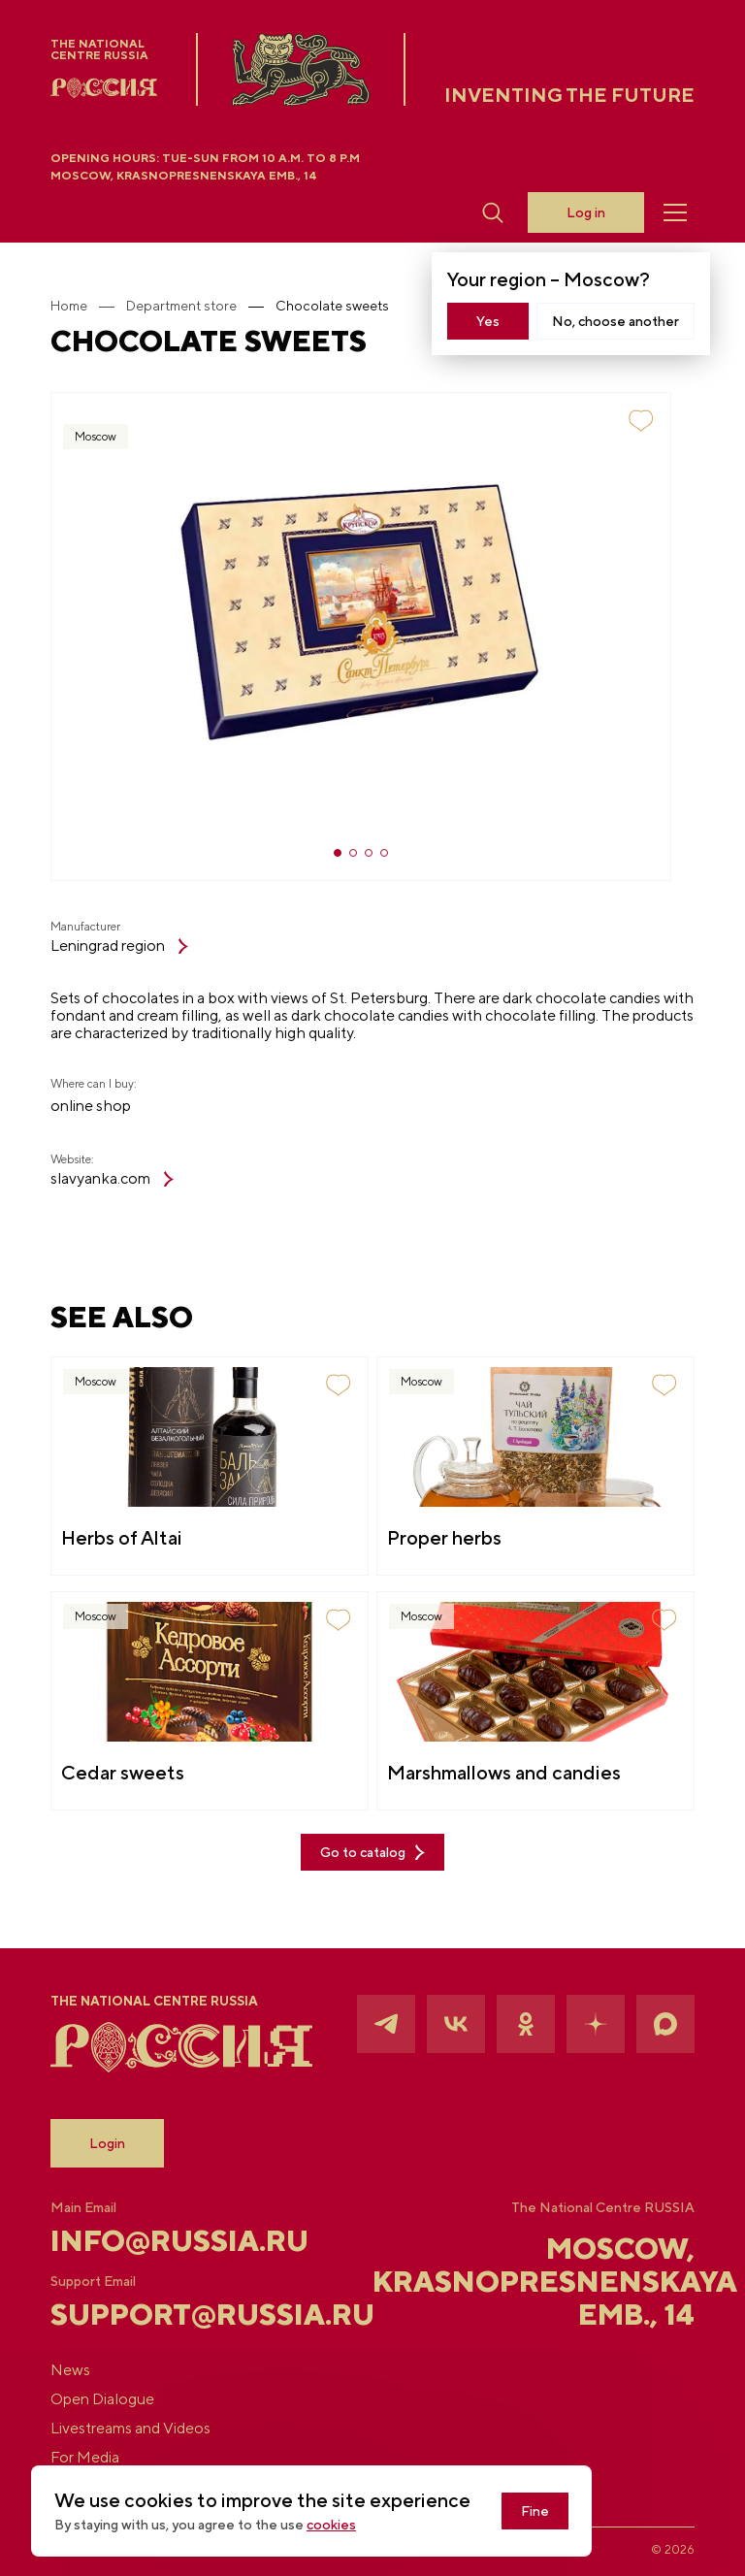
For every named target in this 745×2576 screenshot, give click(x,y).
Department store (181, 305)
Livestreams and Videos (130, 2428)
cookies (331, 2524)
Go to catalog (372, 1852)
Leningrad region (119, 946)
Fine (535, 2511)
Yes (488, 321)
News (70, 2370)
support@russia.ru (157, 2314)
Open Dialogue (102, 2399)
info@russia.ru (157, 2240)
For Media (84, 2457)
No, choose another (615, 321)
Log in (586, 212)
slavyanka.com (112, 1179)
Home (68, 305)
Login (107, 2143)
